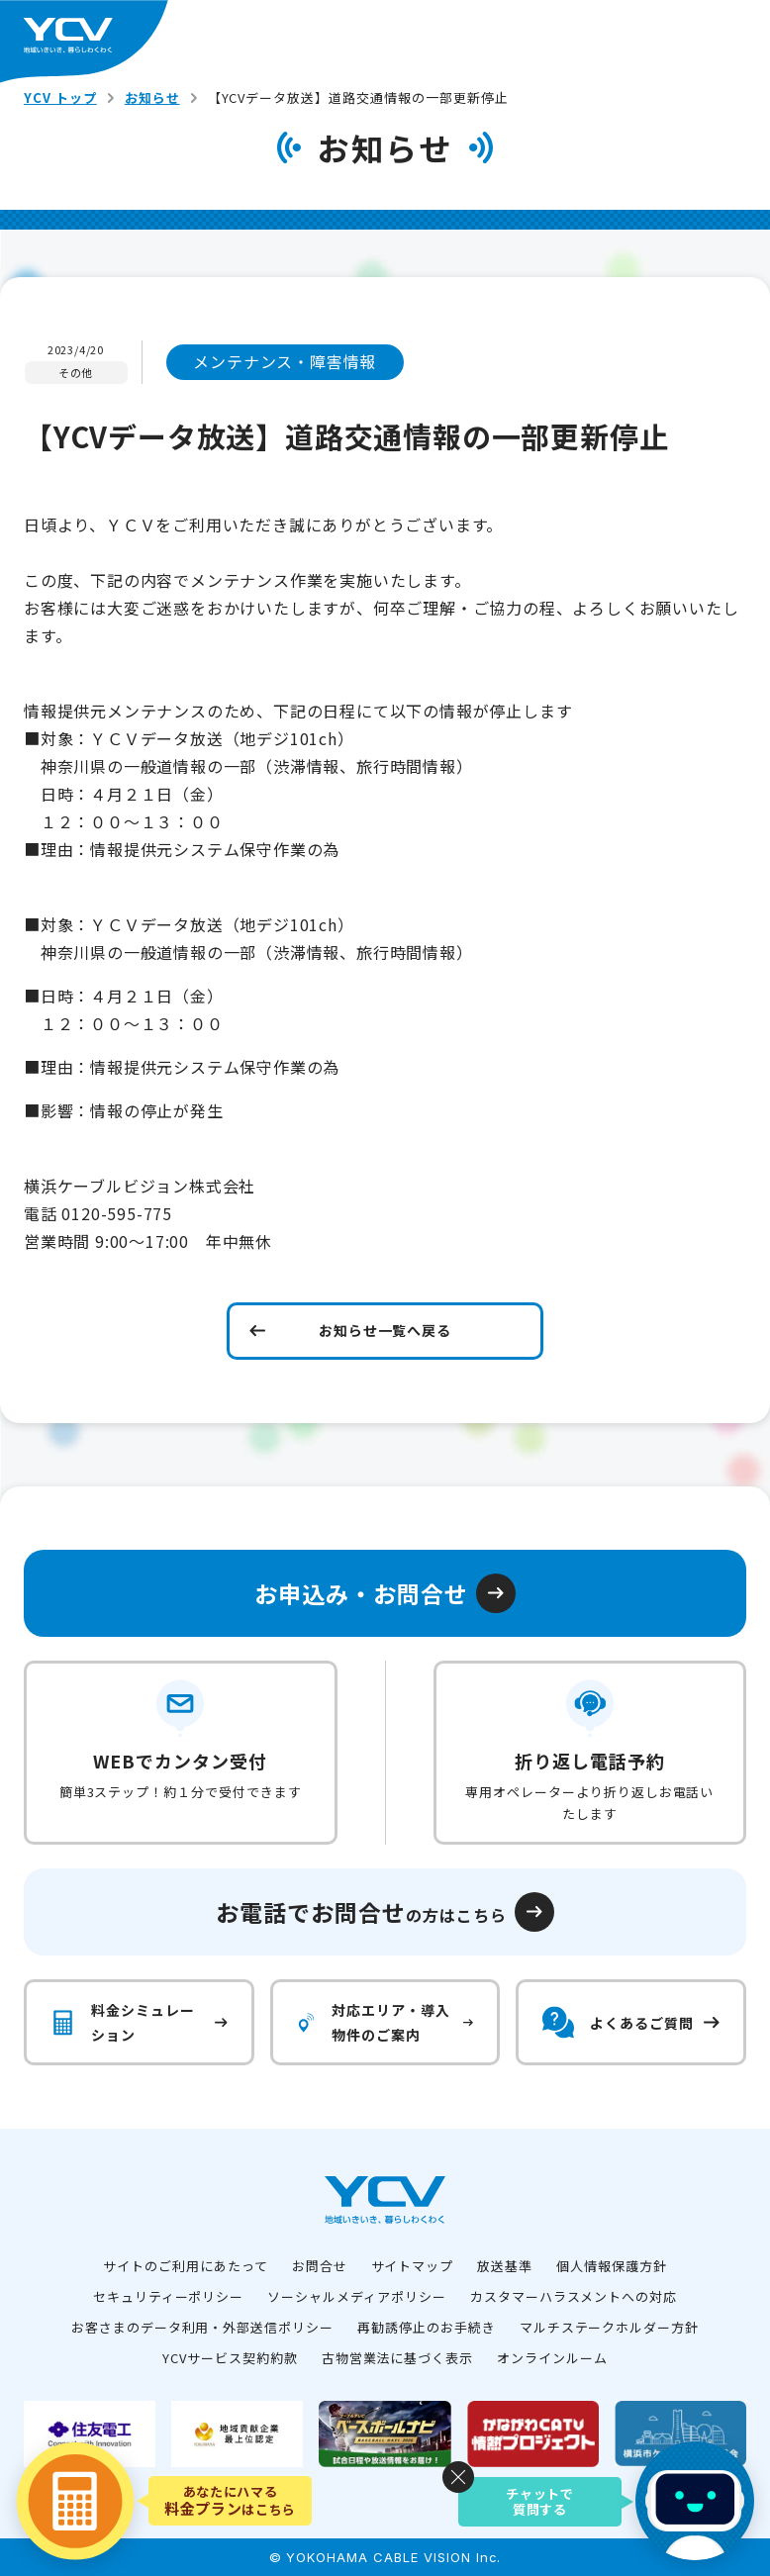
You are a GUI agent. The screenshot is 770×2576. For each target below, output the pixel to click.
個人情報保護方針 (611, 2265)
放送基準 (504, 2265)
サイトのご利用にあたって (185, 2265)
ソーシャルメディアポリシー (356, 2296)
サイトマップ (412, 2265)
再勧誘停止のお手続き (426, 2327)
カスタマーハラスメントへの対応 (573, 2296)
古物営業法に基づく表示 (398, 2357)
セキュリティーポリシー (168, 2296)
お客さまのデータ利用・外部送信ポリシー (202, 2327)
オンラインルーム (552, 2357)
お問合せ (319, 2265)
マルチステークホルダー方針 (609, 2327)
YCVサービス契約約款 (230, 2357)
